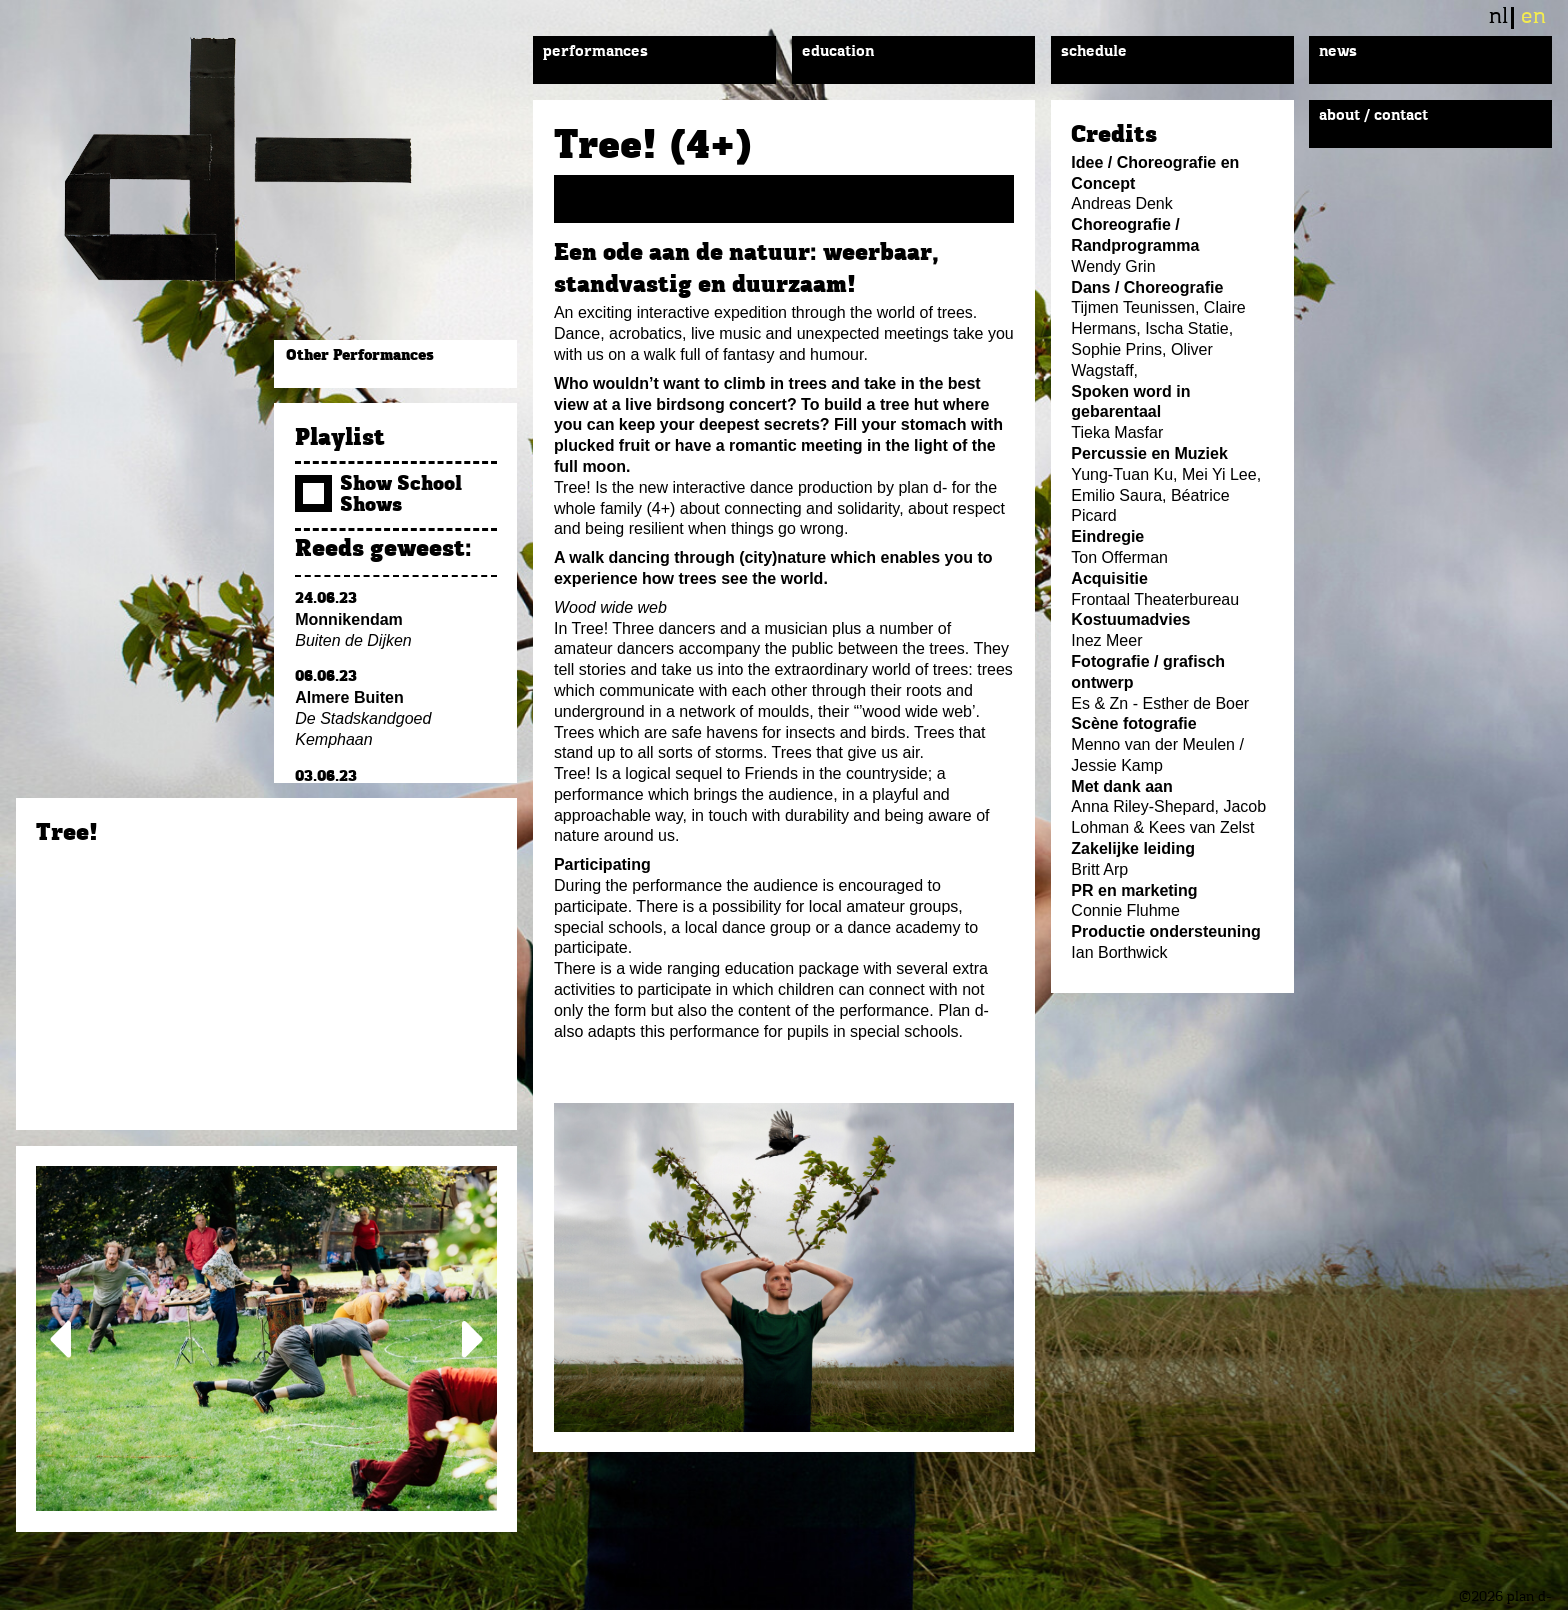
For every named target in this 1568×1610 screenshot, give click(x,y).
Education (838, 52)
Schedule (1094, 52)
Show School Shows (378, 495)
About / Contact (1373, 116)
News (1338, 52)
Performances (595, 52)
